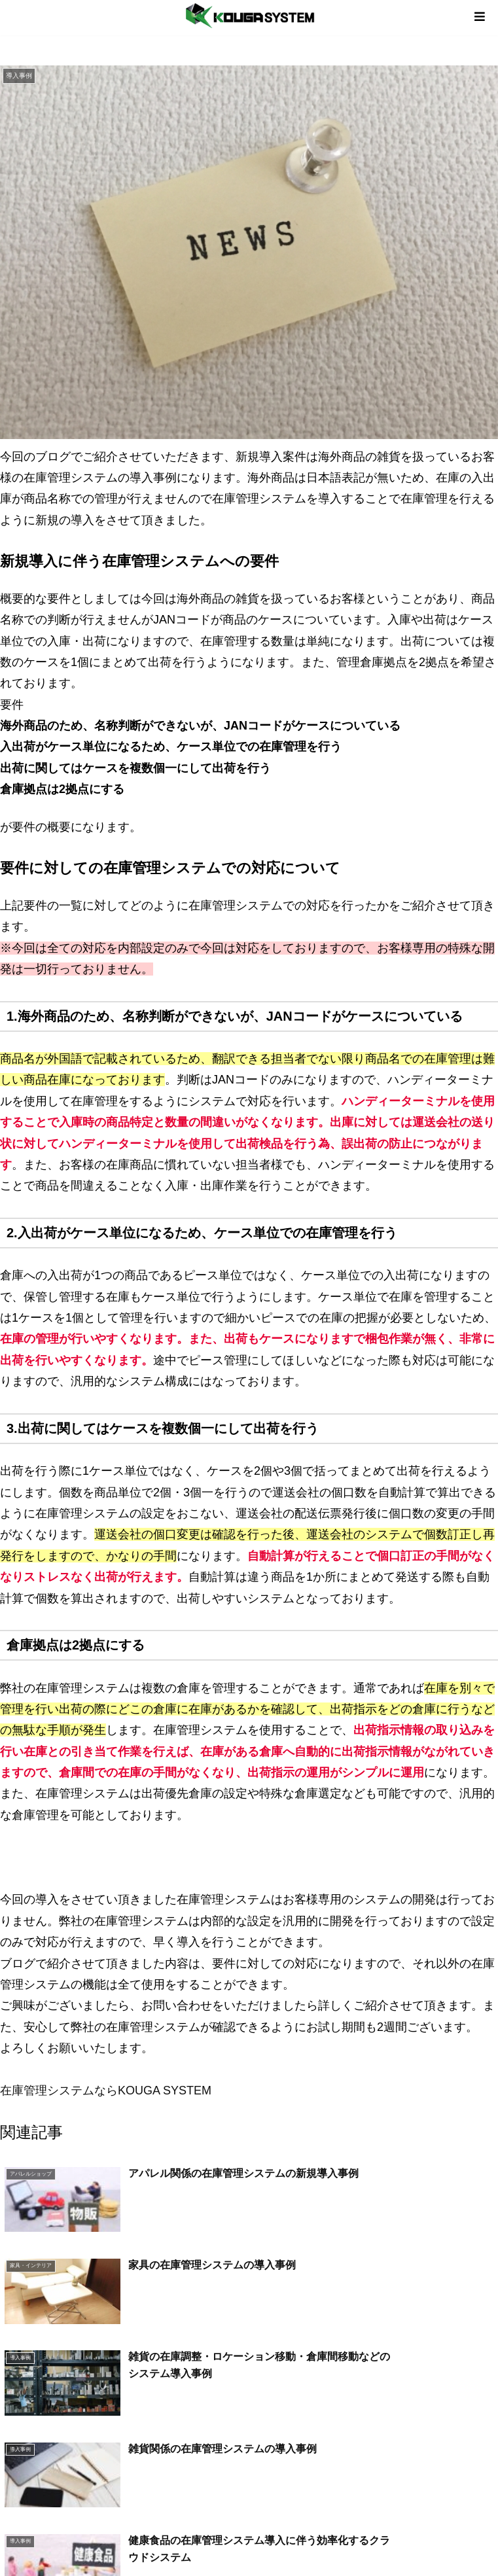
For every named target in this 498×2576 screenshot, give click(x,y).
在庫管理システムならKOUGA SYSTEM (105, 2090)
